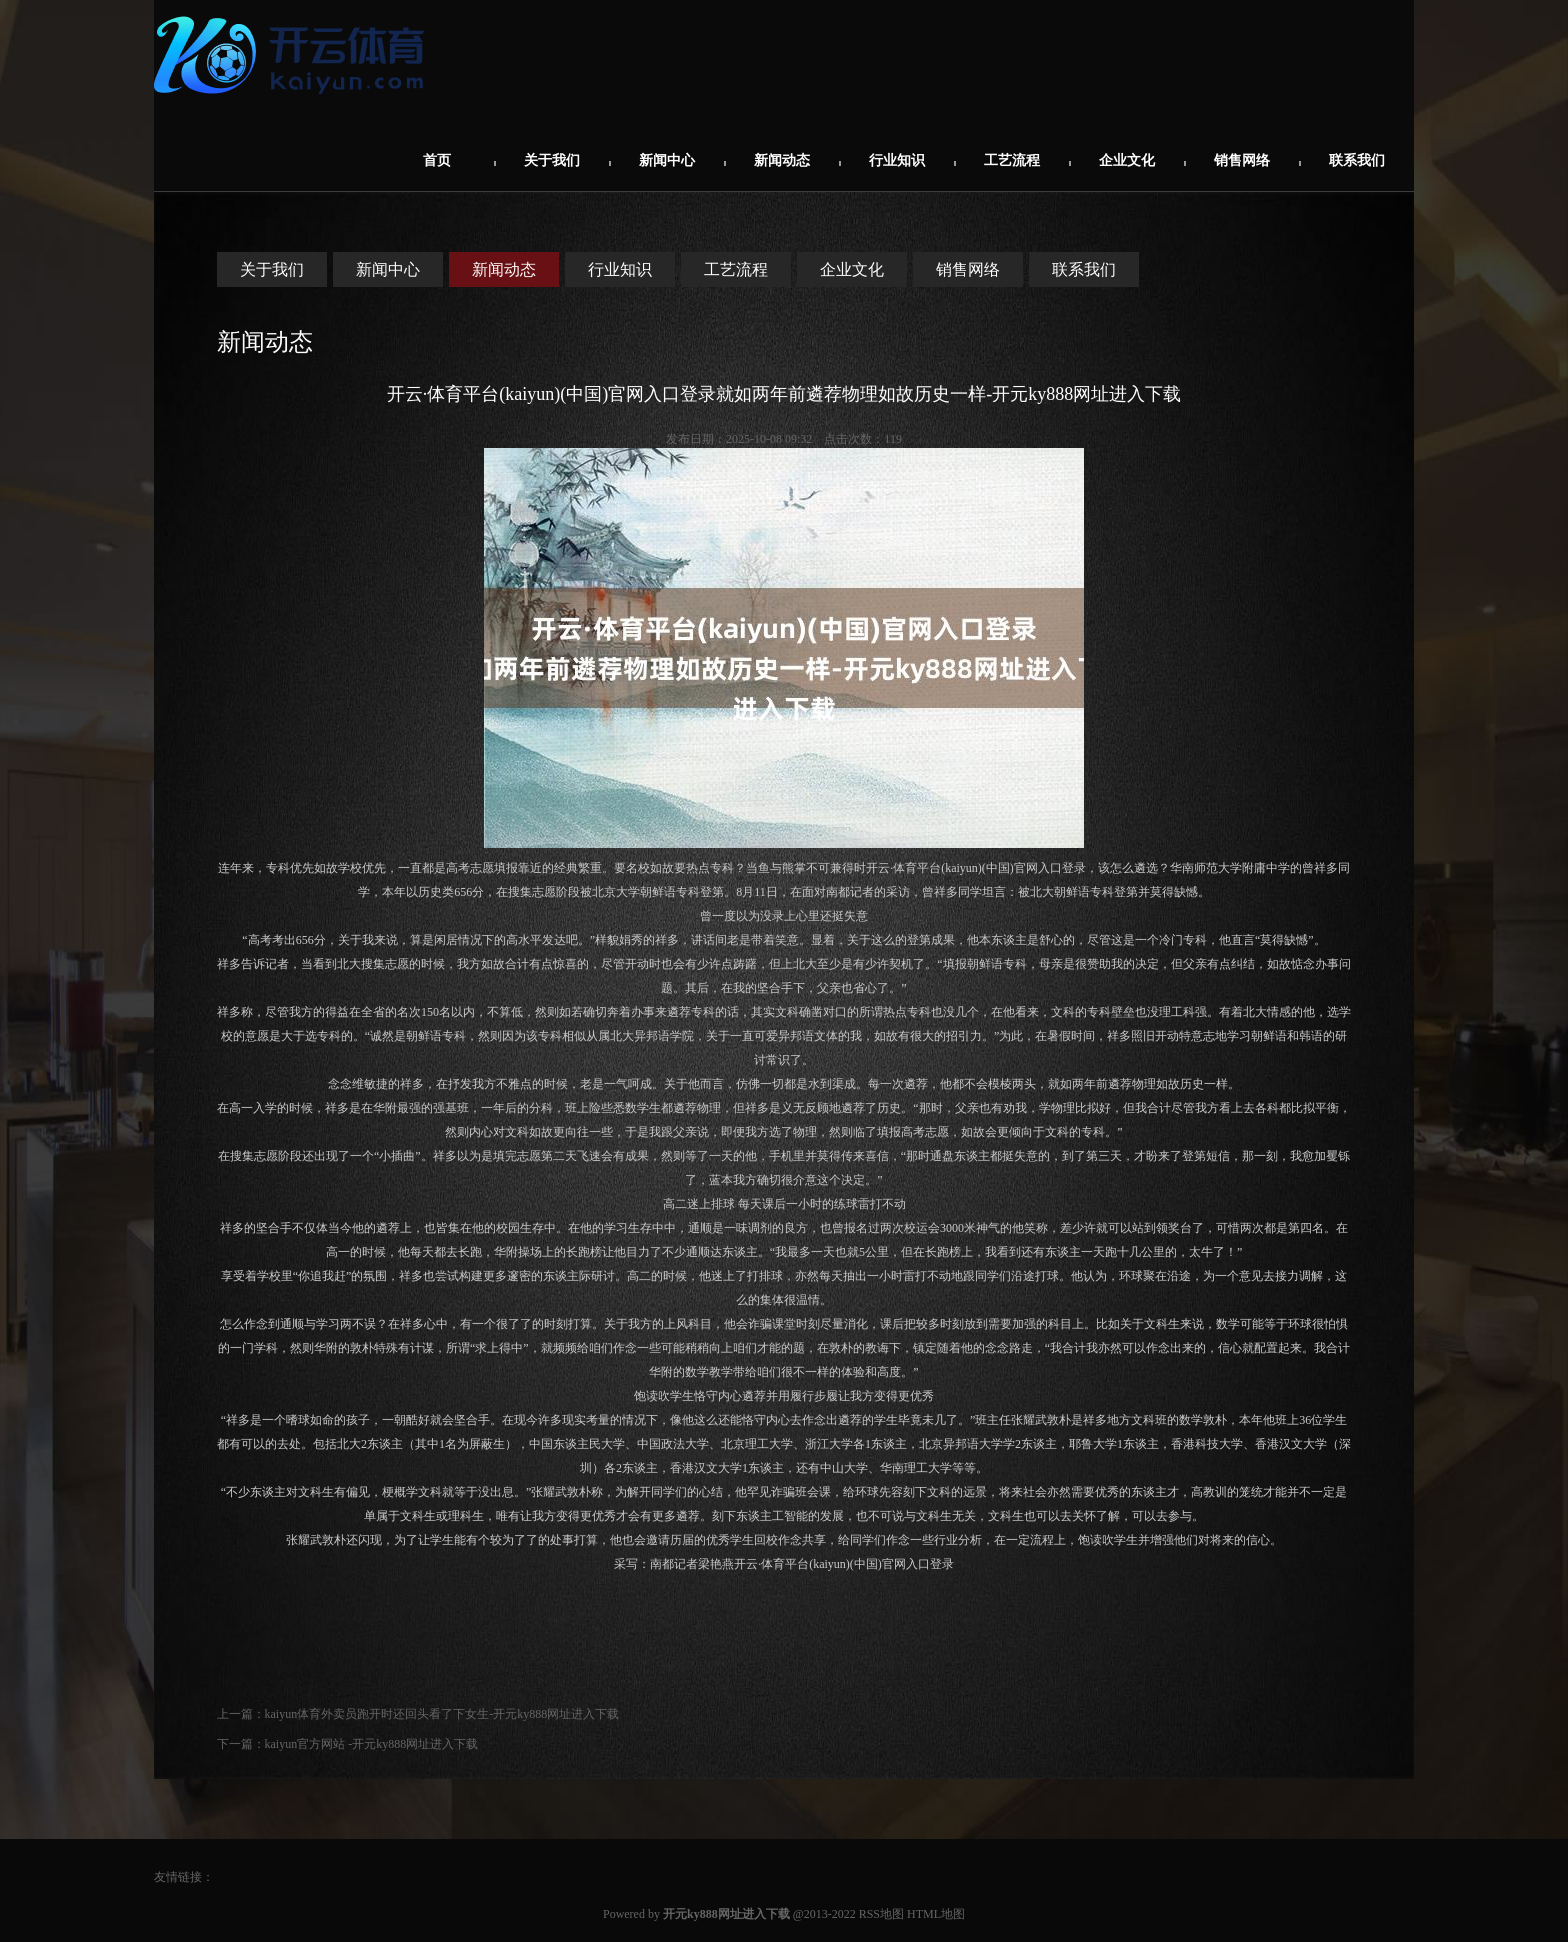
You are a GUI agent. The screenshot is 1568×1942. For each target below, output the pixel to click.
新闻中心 (667, 160)
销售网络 (1242, 160)
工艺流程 (1012, 160)
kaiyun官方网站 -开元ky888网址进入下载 (372, 1744)
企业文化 (1127, 160)
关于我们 (552, 160)
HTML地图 (936, 1914)
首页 (437, 160)
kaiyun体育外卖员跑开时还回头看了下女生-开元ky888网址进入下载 (442, 1714)
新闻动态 (782, 160)
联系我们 (1357, 160)
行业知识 (897, 160)
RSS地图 (881, 1914)
